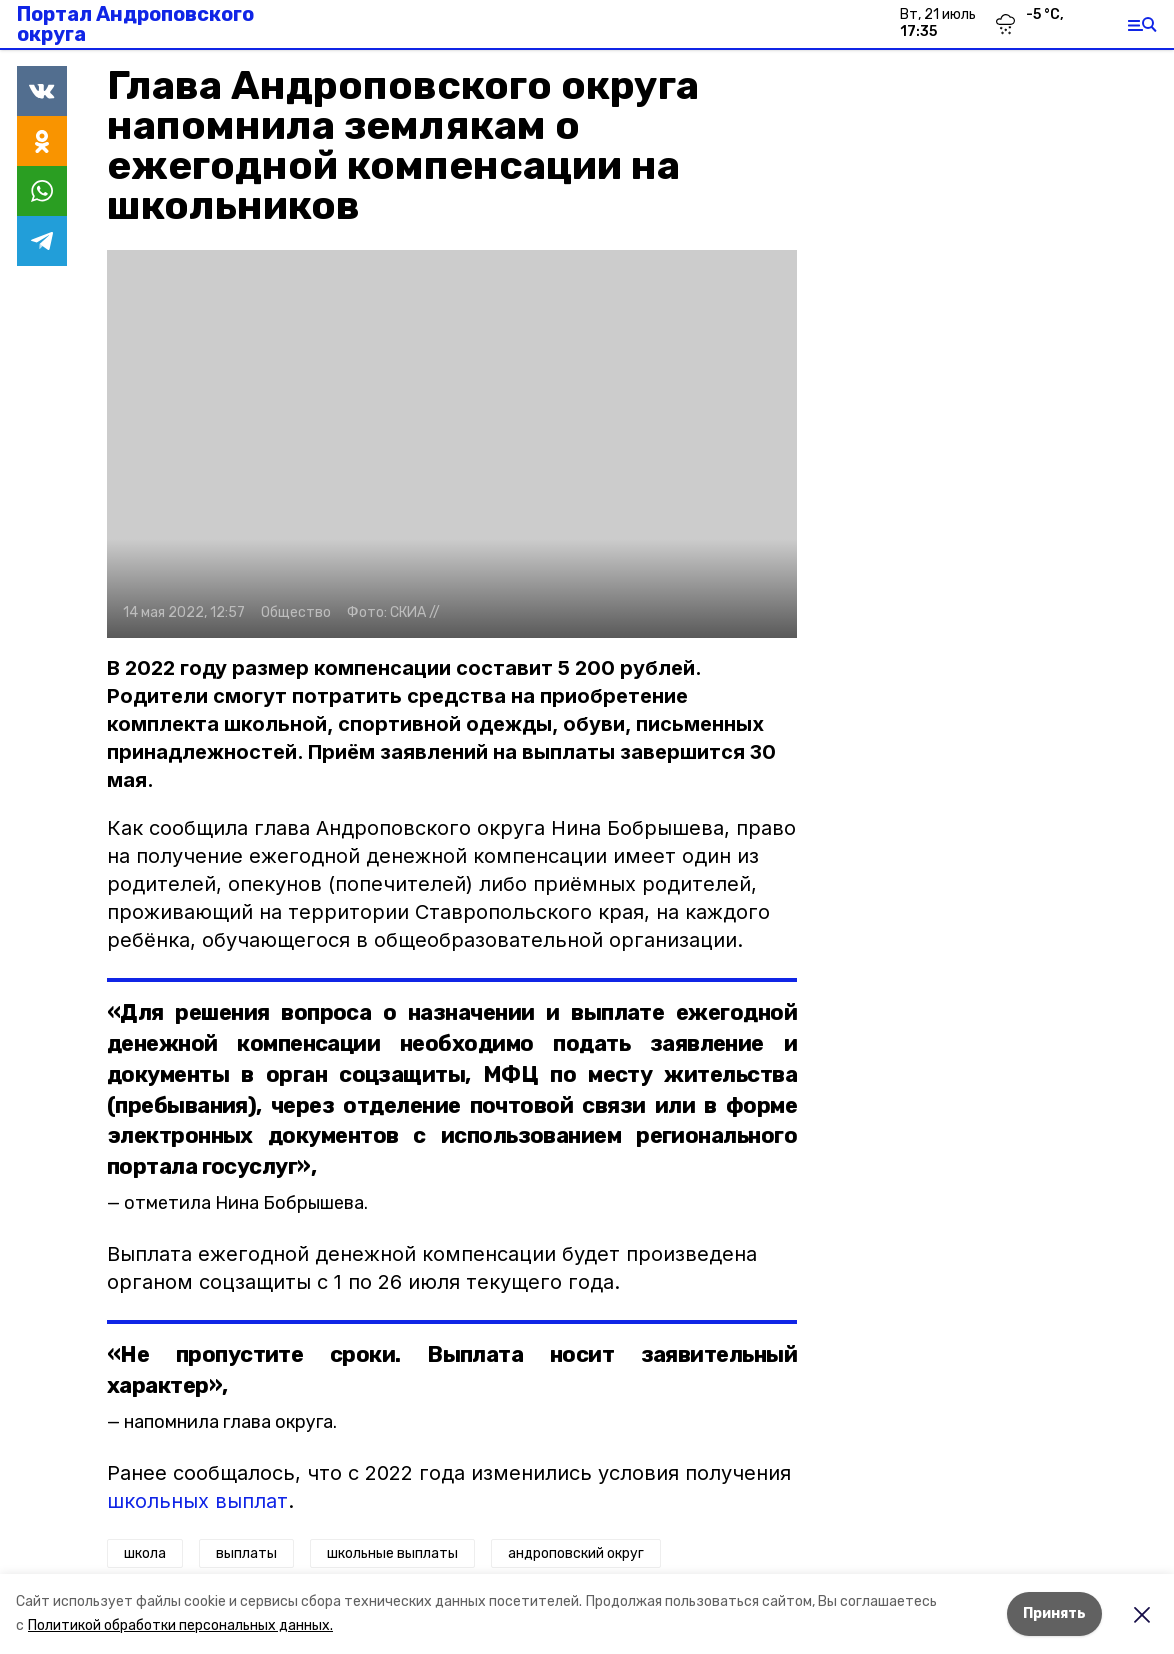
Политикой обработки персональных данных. (180, 1625)
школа (145, 1553)
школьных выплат (197, 1501)
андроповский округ (576, 1553)
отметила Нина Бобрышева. (246, 1203)
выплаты (246, 1553)
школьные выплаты (392, 1553)
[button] (452, 444)
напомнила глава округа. (230, 1422)
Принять (1054, 1613)
